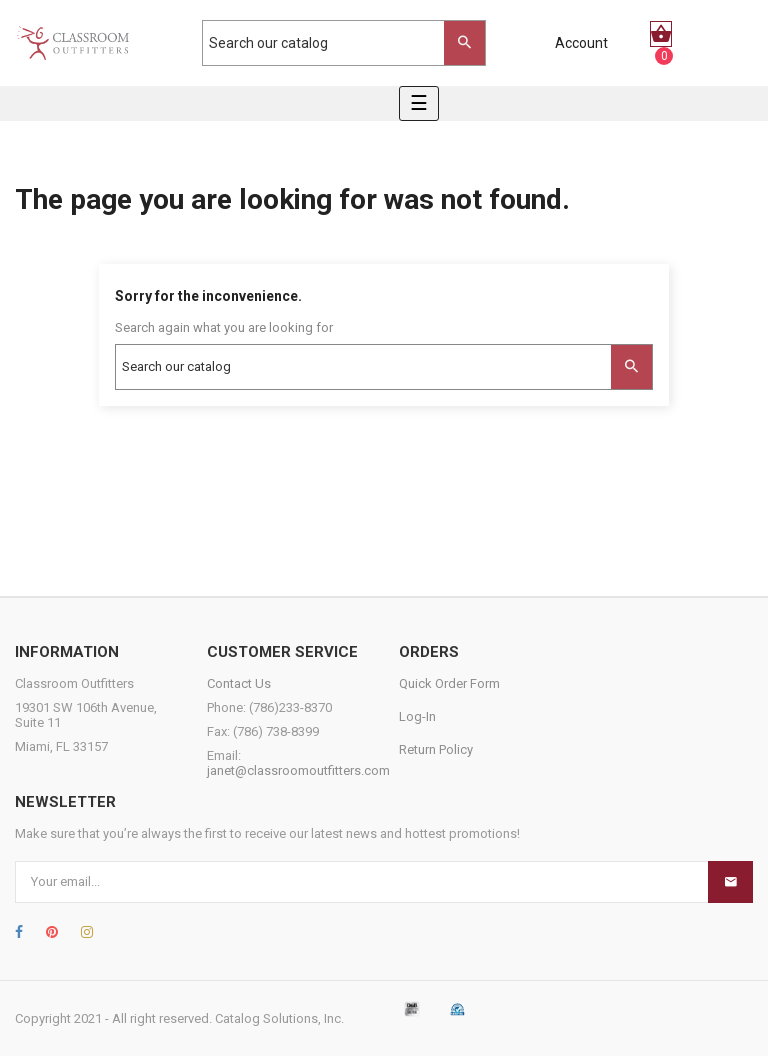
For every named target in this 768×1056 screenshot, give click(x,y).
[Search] (334, 43)
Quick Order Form (449, 683)
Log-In (417, 716)
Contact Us (239, 683)
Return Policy (436, 749)
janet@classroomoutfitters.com (298, 770)
